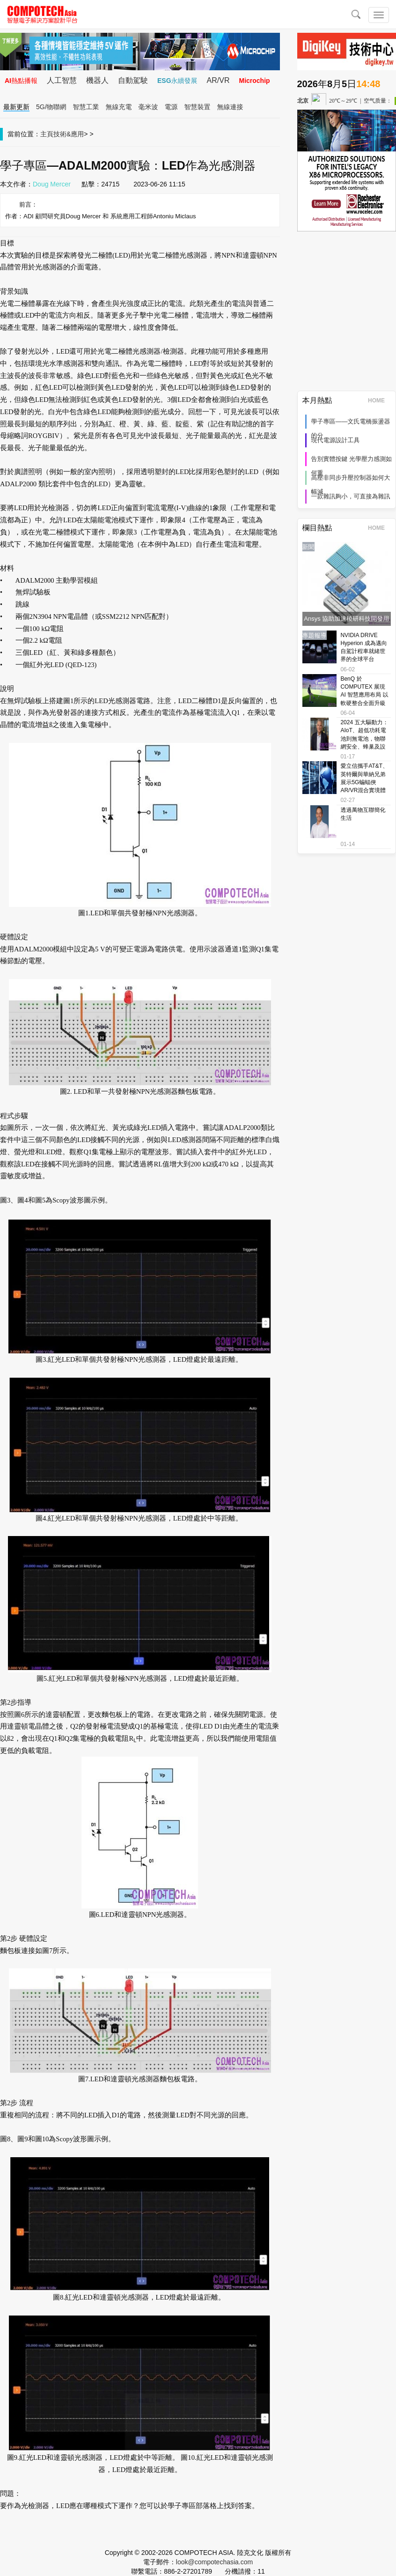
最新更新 (16, 107)
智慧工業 (86, 107)
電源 (171, 107)
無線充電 (119, 107)
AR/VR (218, 80)
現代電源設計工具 (335, 440)
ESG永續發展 (177, 80)
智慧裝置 (197, 107)
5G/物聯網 (51, 107)
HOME (379, 400)
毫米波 (148, 107)
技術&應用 (68, 134)
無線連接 (230, 107)
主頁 (46, 134)
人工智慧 (62, 80)
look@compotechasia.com (214, 2562)
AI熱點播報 (21, 80)
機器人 (97, 80)
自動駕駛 (133, 80)
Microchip (254, 80)
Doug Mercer (52, 184)
